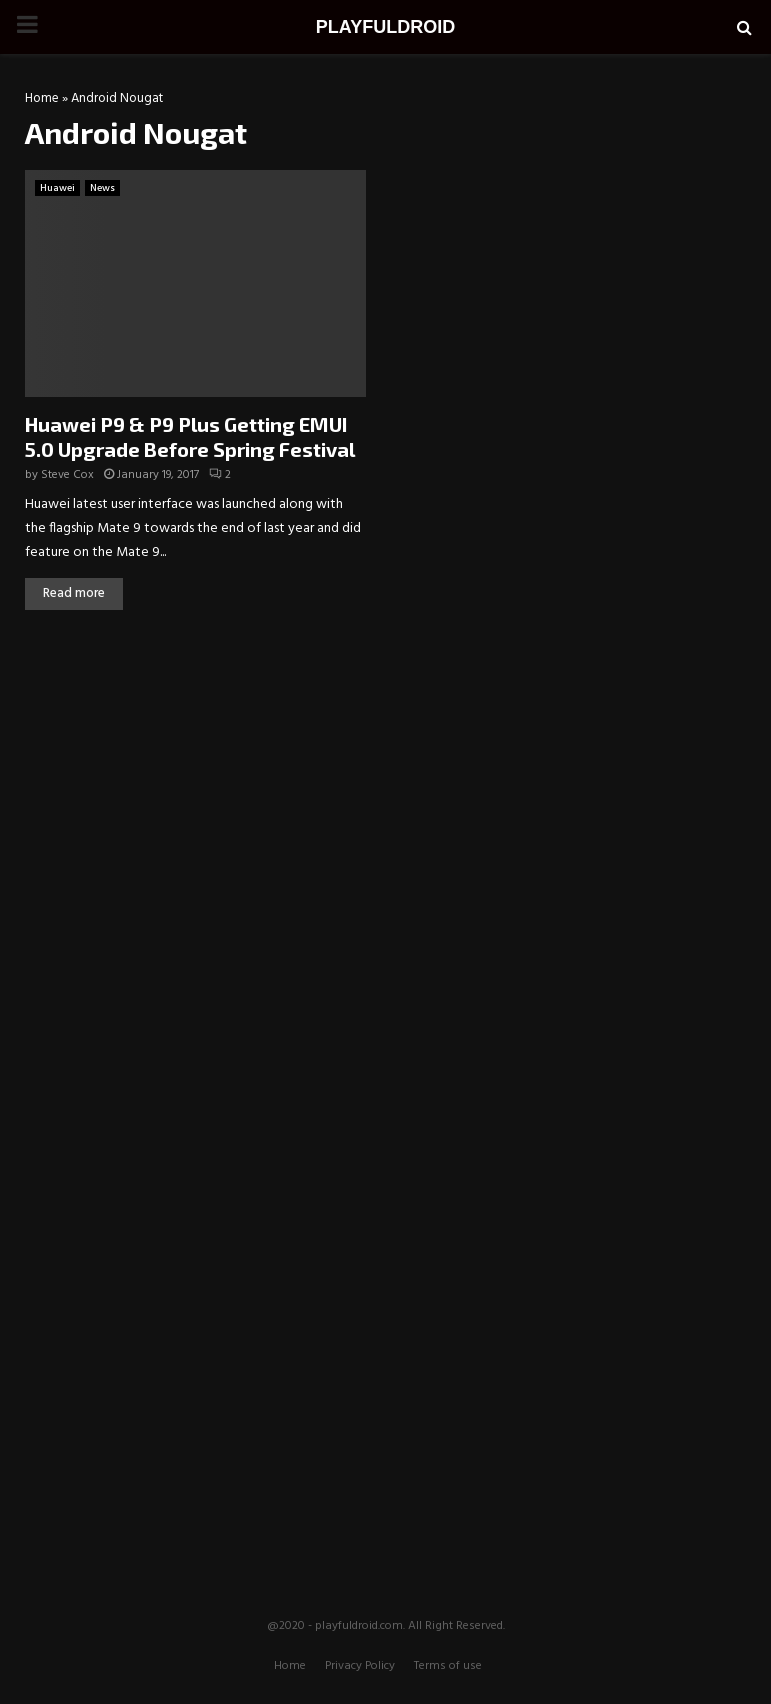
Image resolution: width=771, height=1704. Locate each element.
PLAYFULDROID (385, 27)
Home (42, 98)
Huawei (57, 188)
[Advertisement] (386, 775)
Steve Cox (67, 475)
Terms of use (448, 1666)
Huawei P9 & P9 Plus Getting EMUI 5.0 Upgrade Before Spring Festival (190, 436)
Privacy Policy (360, 1666)
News (102, 188)
